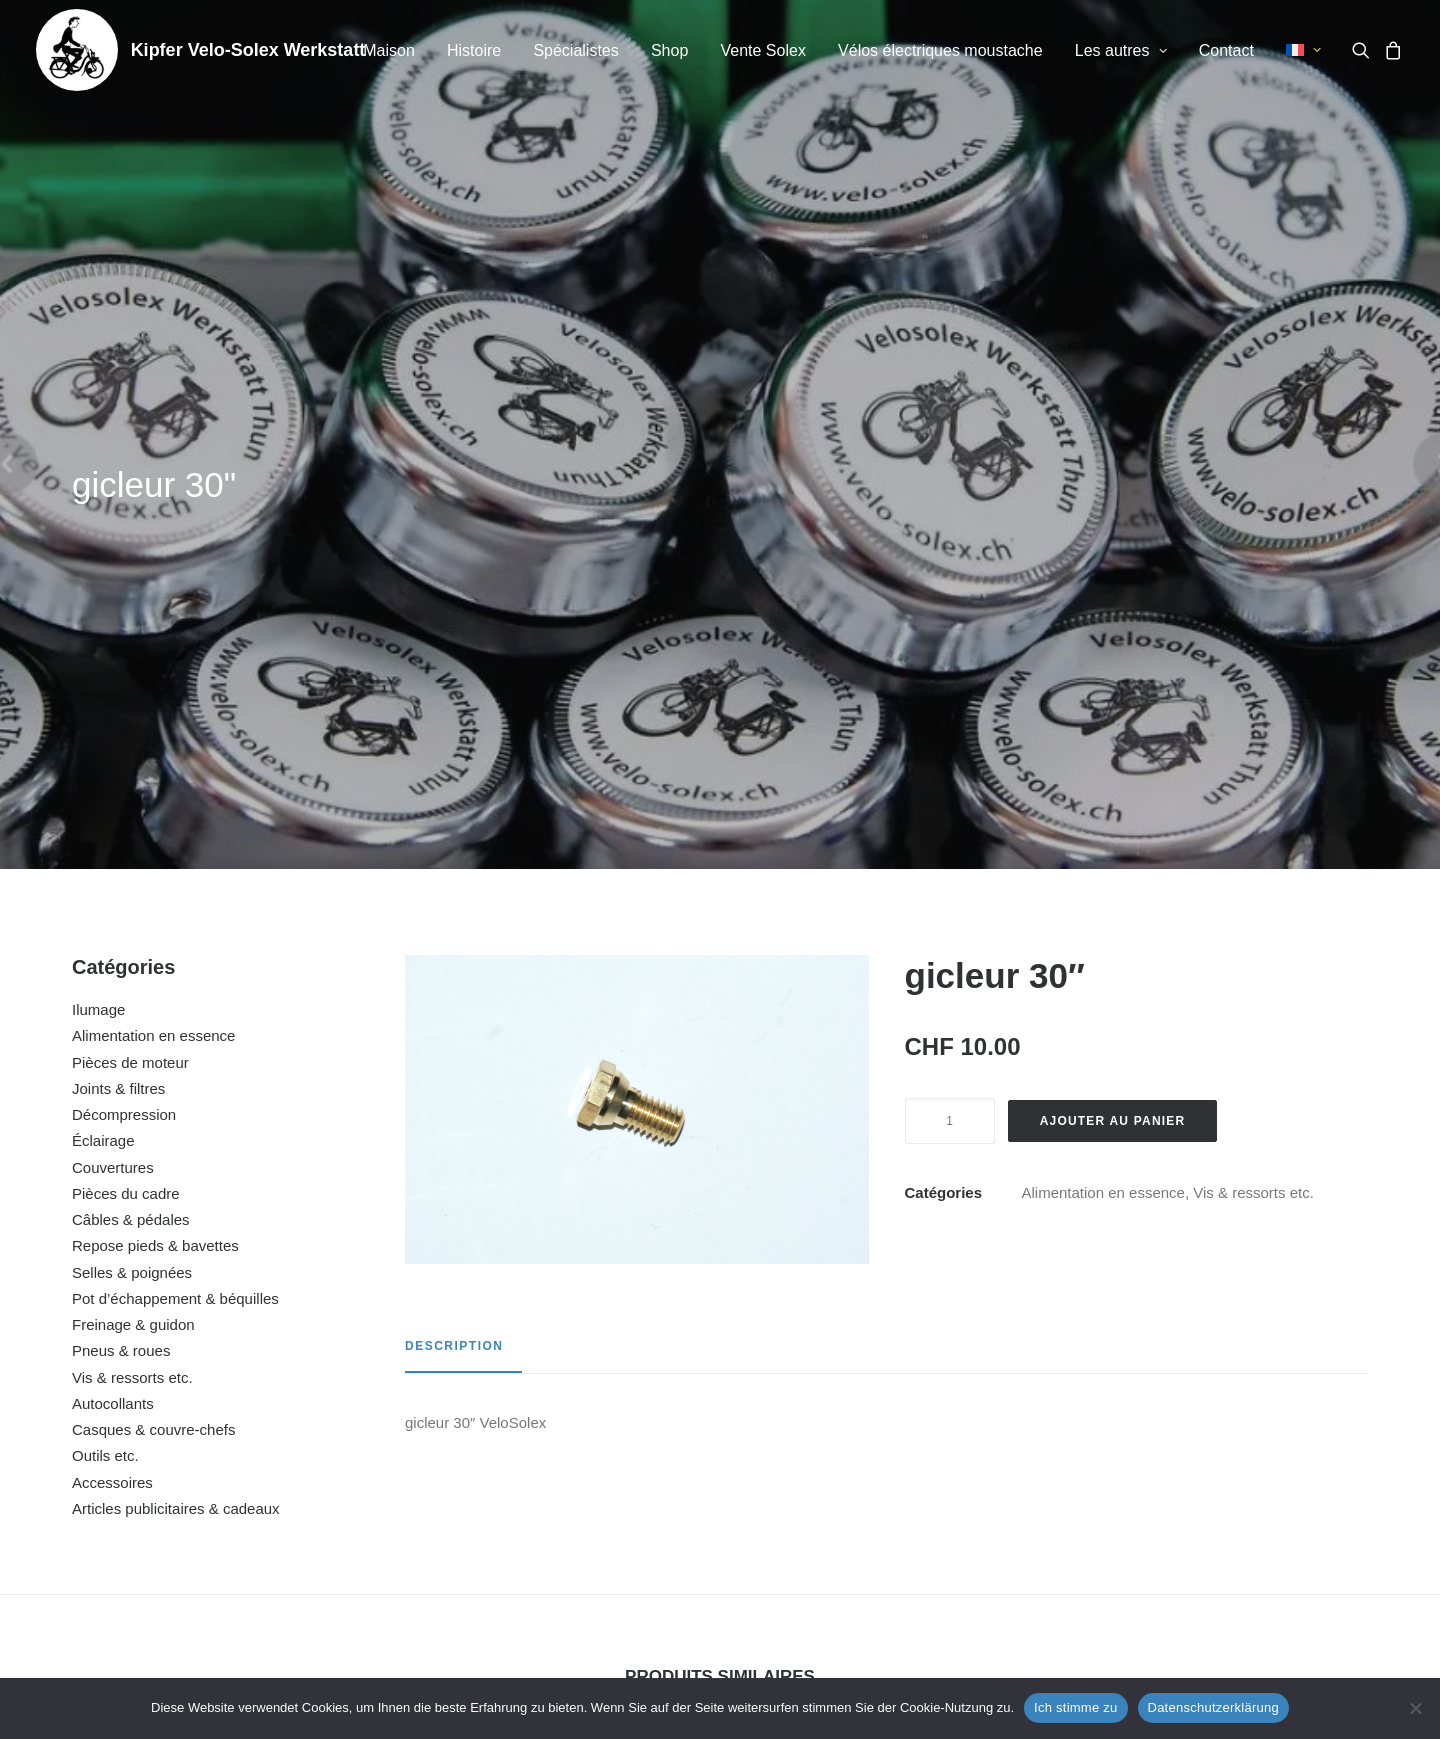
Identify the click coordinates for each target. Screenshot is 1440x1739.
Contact (1226, 50)
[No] (1415, 1708)
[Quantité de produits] (950, 612)
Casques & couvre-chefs (153, 920)
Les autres (1121, 50)
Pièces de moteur (130, 553)
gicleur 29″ (546, 1458)
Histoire (474, 50)
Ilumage (98, 500)
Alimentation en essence (153, 526)
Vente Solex (762, 50)
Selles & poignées (132, 763)
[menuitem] (389, 51)
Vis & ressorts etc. (132, 868)
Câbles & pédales (131, 710)
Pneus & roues (121, 841)
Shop (669, 50)
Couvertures (113, 658)
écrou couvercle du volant (200, 1458)
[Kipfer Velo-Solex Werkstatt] (77, 50)
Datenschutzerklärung (1213, 1707)
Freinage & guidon (133, 815)
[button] (1364, 50)
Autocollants (113, 894)
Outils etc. (105, 946)
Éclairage (103, 631)
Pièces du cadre (126, 684)
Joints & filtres (118, 579)
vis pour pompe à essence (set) (893, 1458)
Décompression (124, 605)
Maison (389, 50)
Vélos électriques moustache (940, 50)
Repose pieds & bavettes (155, 736)
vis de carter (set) (1240, 1458)
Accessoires (112, 973)
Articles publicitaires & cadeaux (176, 999)
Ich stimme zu (1075, 1707)
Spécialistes (575, 50)
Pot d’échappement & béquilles (175, 789)
